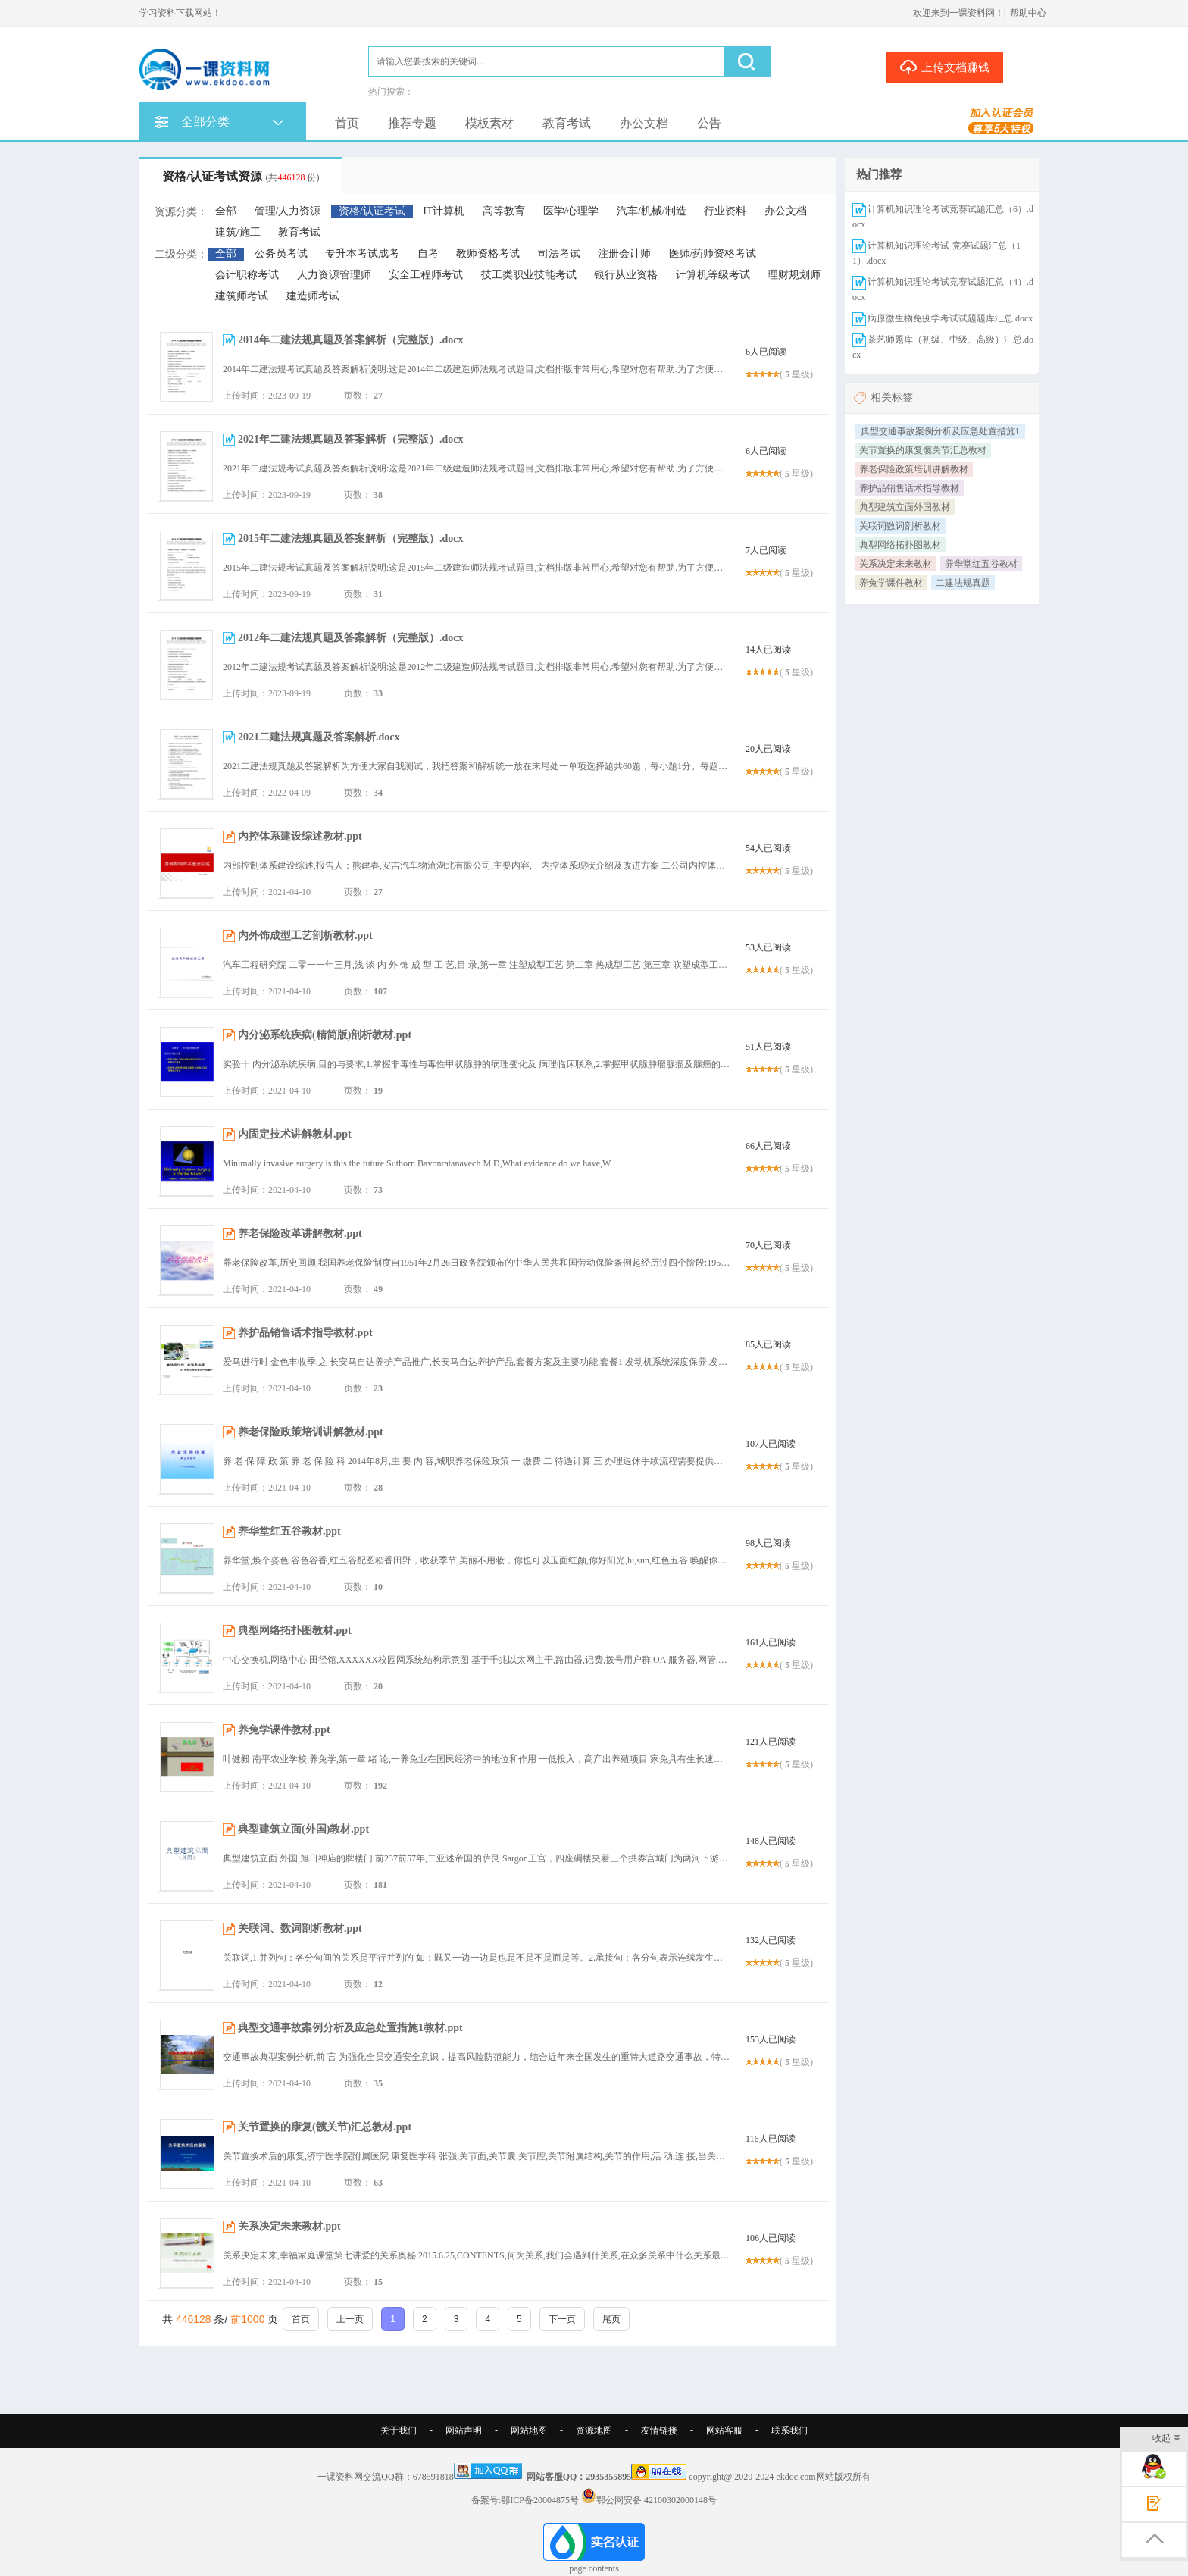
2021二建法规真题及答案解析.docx (319, 737)
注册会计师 (624, 253)
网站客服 (724, 2430)
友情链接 (659, 2430)
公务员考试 (281, 253)
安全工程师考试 (426, 274)
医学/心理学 (571, 211)
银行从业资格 (626, 274)
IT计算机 (443, 211)
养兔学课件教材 (891, 582)
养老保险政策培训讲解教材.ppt (310, 1432)
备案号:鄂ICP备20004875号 (525, 2500)
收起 (1166, 2439)
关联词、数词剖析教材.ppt (300, 1928)
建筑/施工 (238, 232)
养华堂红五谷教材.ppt (289, 1531)
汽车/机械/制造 (651, 211)
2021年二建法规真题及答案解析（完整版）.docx (351, 439)
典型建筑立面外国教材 (904, 507)
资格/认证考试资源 (240, 176)
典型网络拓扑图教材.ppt (295, 1630)
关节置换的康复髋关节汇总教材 (922, 450)
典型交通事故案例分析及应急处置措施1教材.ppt (350, 2027)
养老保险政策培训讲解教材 (913, 469)
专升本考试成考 (362, 253)
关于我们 (398, 2430)
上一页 (350, 2319)
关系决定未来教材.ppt (289, 2226)
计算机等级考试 (713, 274)
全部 (225, 211)
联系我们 (789, 2430)
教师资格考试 (488, 253)
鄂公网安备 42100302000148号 (656, 2500)
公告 (709, 123)
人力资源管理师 (334, 274)
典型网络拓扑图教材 (900, 545)
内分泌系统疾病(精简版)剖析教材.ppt (324, 1035)
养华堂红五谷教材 (981, 564)
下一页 (562, 2319)
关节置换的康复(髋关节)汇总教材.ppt (324, 2127)
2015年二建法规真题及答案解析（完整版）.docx (351, 538)
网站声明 (464, 2430)
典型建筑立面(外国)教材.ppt (303, 1829)
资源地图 (594, 2430)
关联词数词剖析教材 (900, 526)
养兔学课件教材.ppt (284, 1730)
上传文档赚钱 (944, 67)
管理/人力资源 (288, 211)
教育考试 (566, 123)
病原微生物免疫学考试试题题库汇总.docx (950, 318)
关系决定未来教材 (895, 564)
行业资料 (725, 211)
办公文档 (644, 123)
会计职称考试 (247, 274)
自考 (428, 253)
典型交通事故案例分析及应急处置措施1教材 (940, 432)
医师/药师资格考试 (713, 253)
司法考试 (559, 253)
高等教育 (504, 211)
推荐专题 (412, 123)
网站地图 (529, 2430)
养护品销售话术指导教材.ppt (305, 1332)
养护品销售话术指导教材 (909, 488)
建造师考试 (312, 296)
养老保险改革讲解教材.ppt (300, 1233)
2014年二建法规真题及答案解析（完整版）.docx (351, 340)
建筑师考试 (241, 296)
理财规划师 (794, 274)
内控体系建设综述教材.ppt (300, 836)
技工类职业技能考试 (529, 274)
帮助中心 (1028, 13)
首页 (347, 123)
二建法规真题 (963, 582)
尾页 (611, 2319)
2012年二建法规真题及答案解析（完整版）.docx (351, 637)
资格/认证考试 (372, 211)
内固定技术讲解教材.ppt (295, 1134)
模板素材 (489, 123)
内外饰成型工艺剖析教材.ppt (305, 935)
